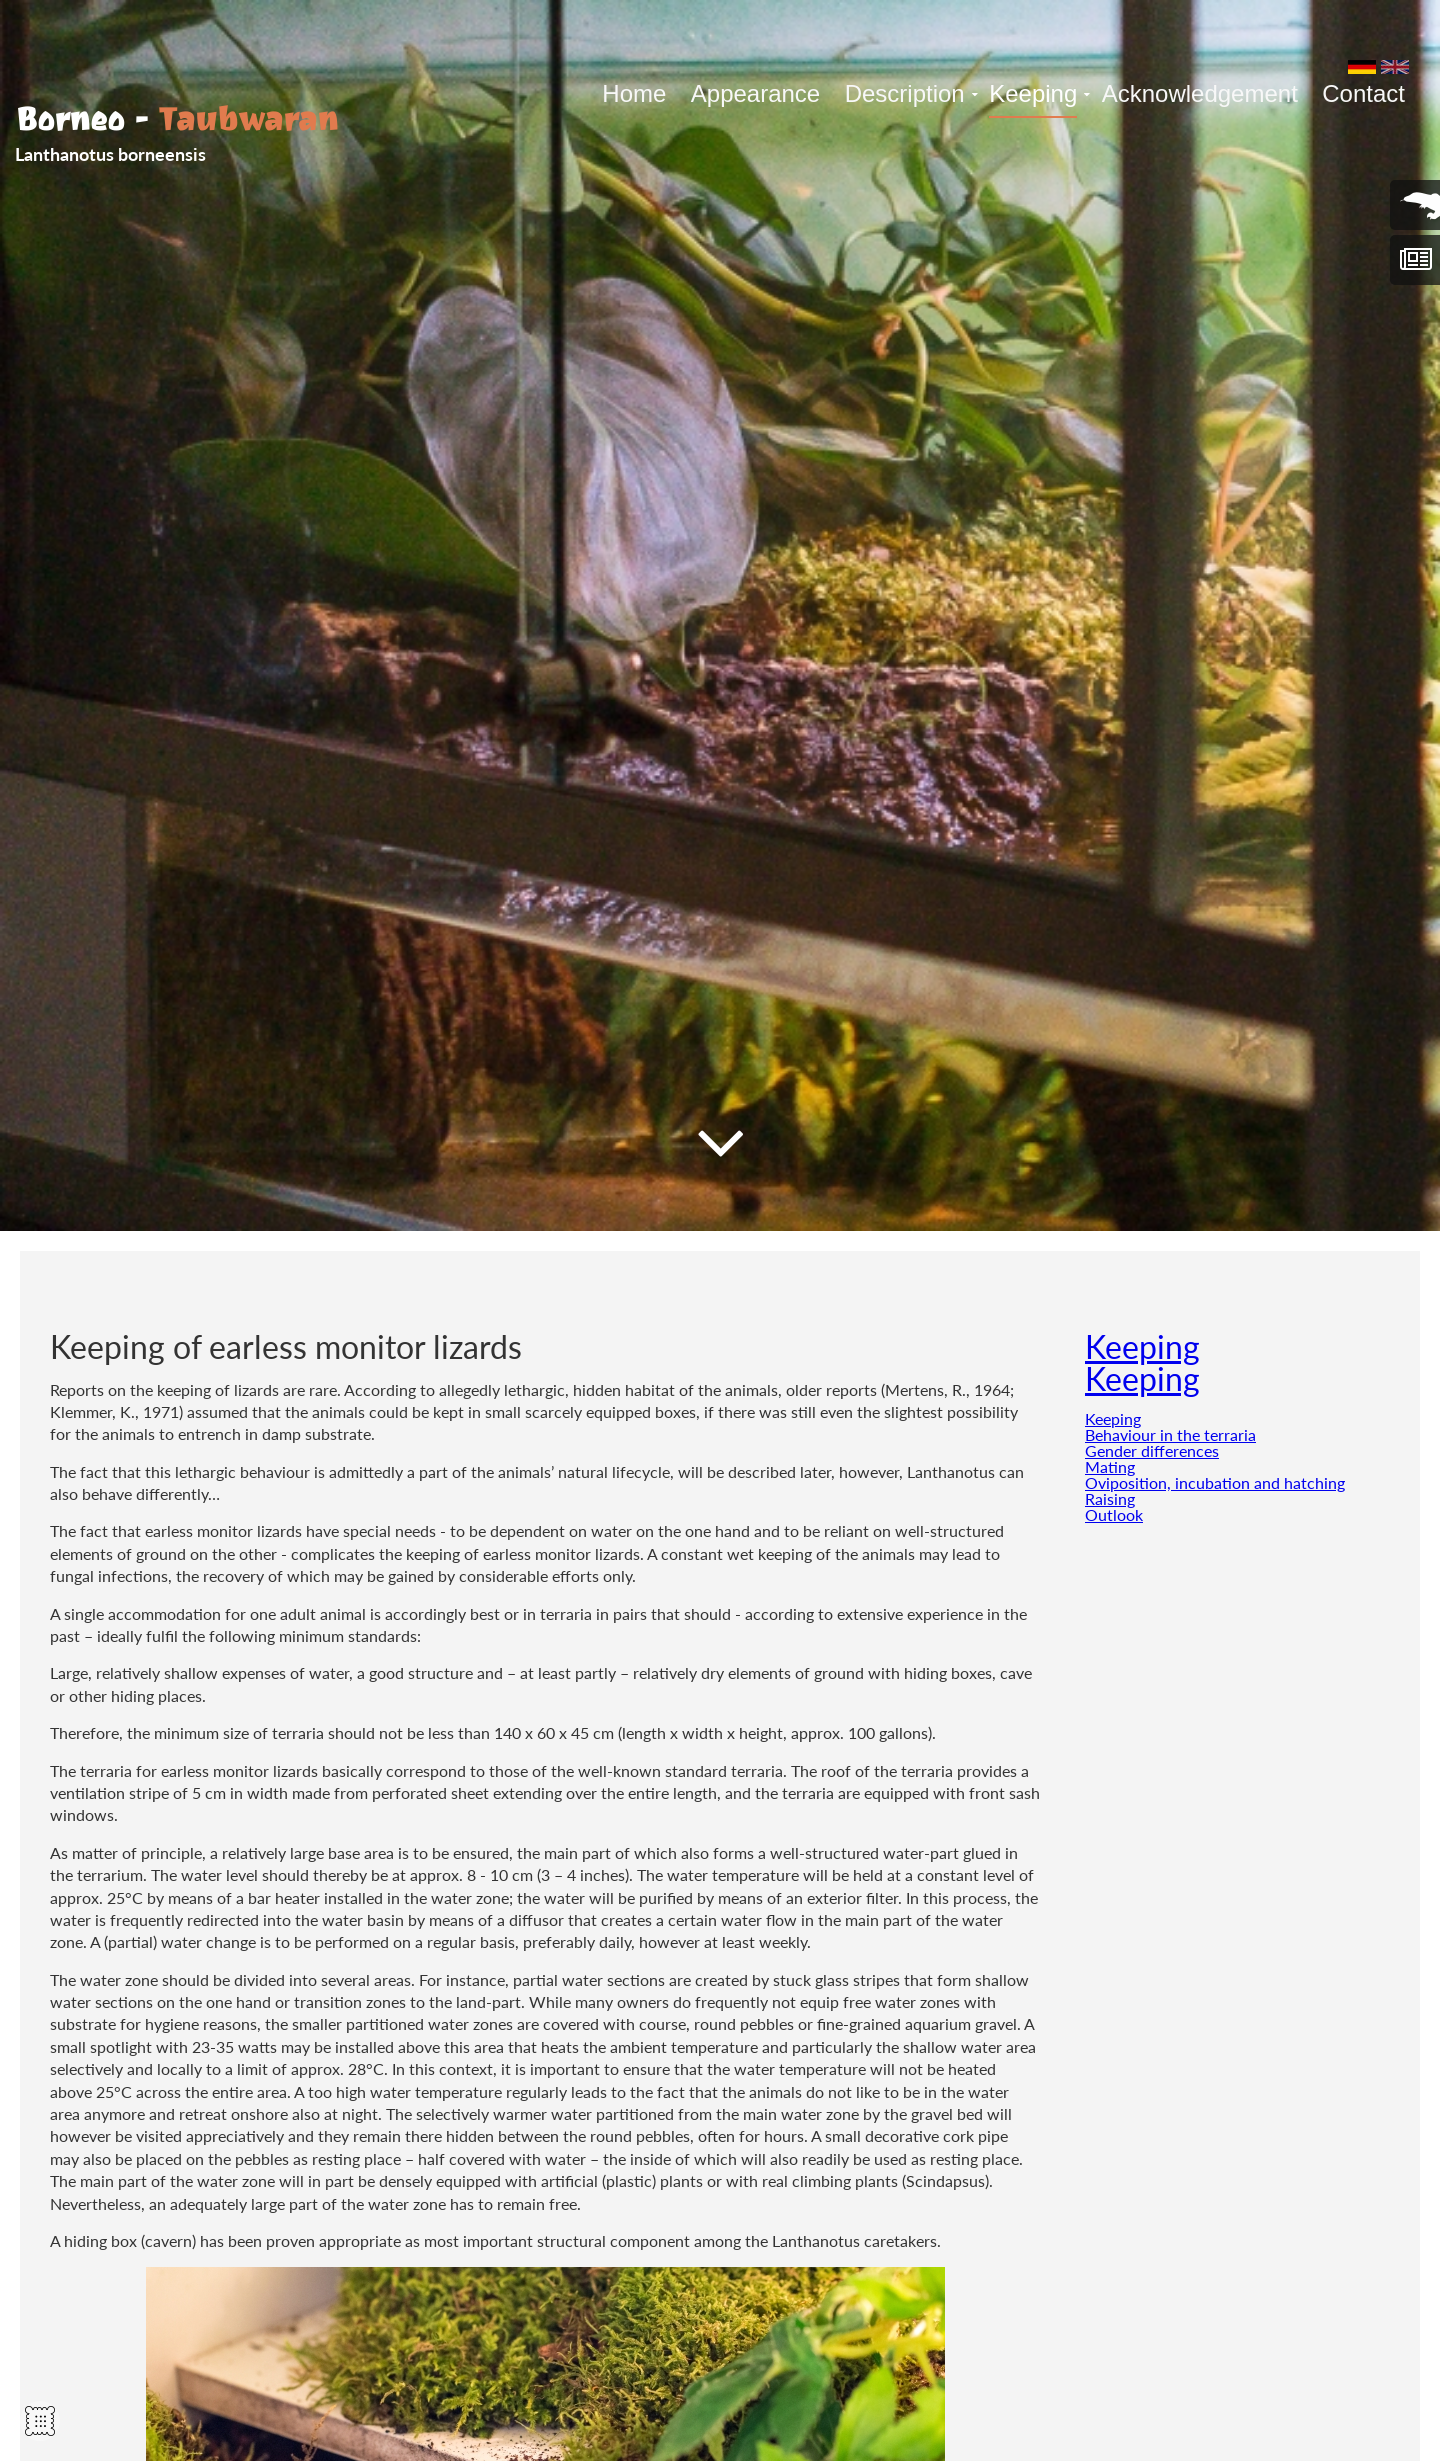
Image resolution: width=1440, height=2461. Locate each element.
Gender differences (1152, 1450)
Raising (1110, 1498)
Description (905, 93)
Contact (1363, 93)
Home (634, 93)
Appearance (755, 93)
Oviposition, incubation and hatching (1215, 1482)
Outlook (1114, 1514)
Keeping (1033, 93)
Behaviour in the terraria (1170, 1434)
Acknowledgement (1200, 93)
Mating (1110, 1466)
